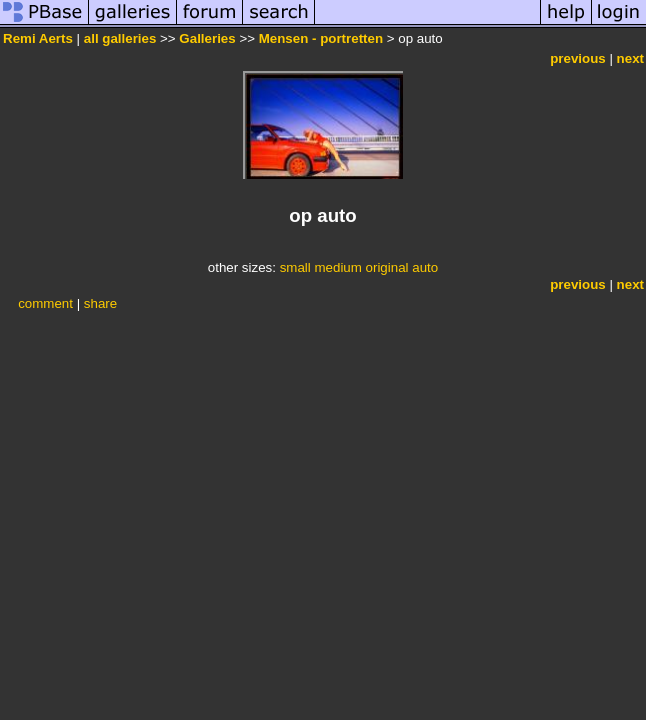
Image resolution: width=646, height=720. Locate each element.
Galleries (207, 38)
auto (425, 267)
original (387, 267)
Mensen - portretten (321, 38)
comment (45, 303)
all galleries (120, 38)
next (630, 58)
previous (578, 58)
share (100, 303)
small (295, 267)
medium (337, 267)
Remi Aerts (38, 38)
